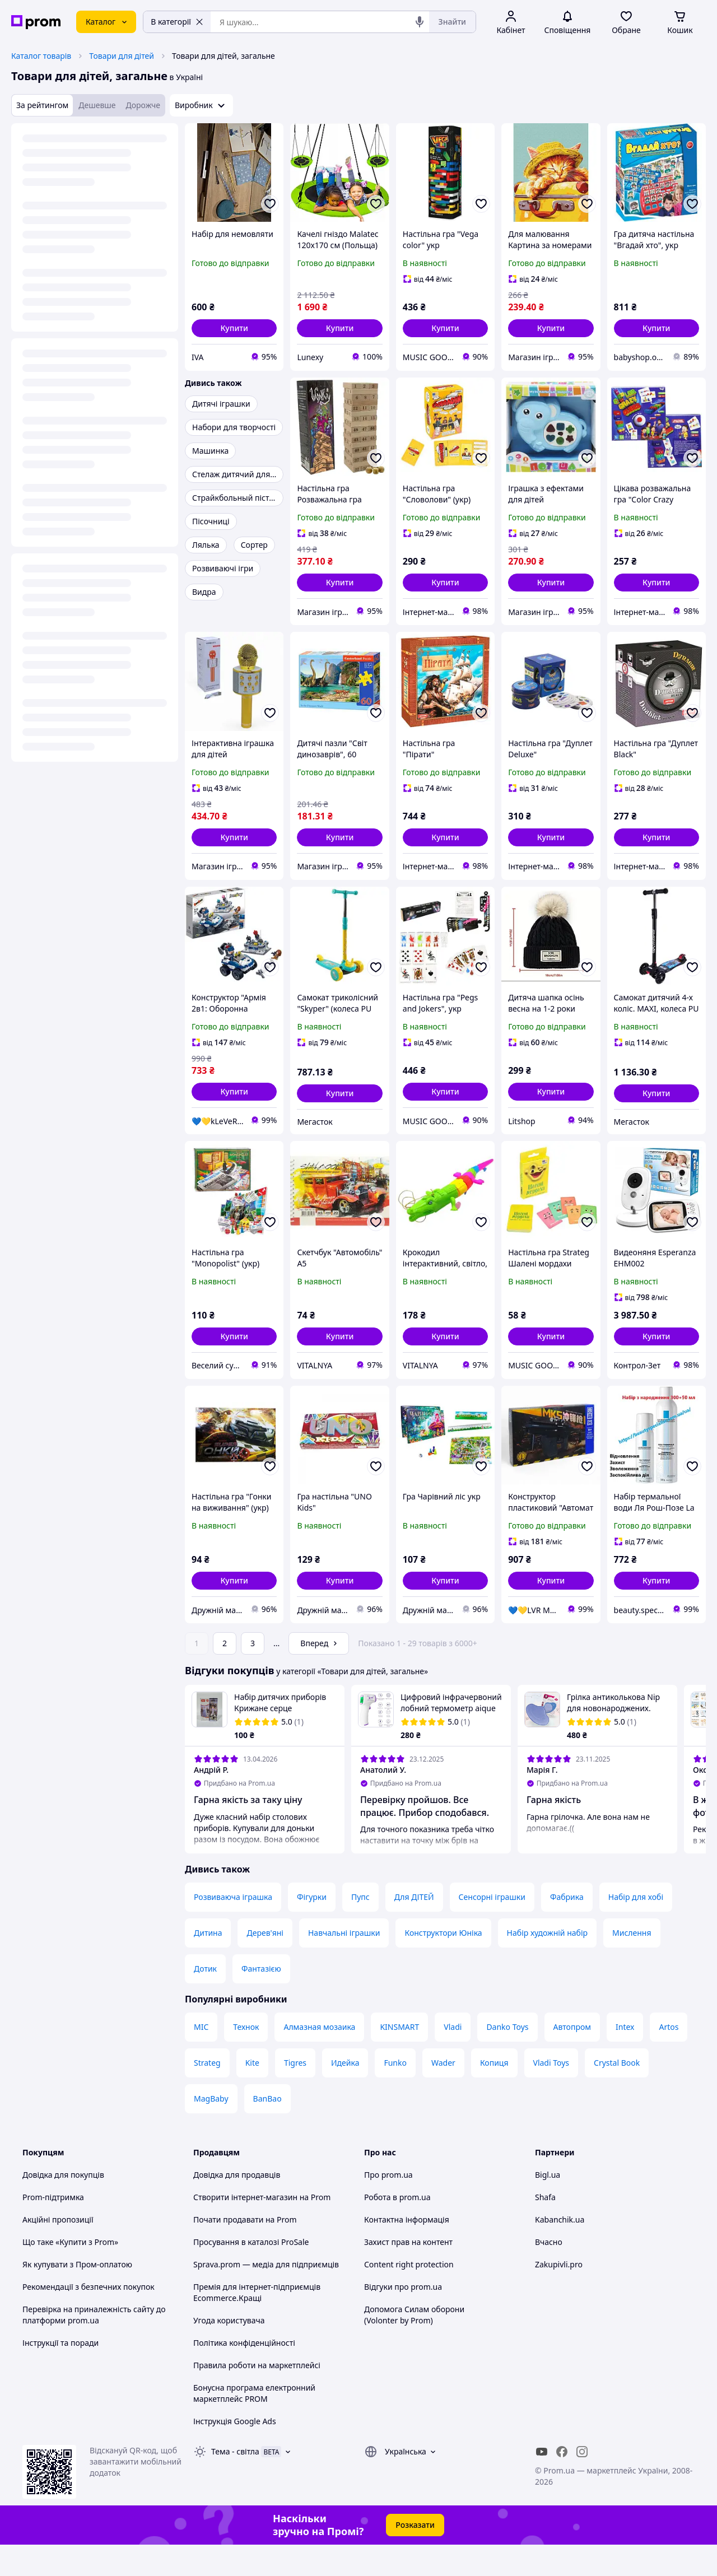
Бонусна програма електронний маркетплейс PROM (254, 2424)
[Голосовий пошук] (419, 21)
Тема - (235, 2482)
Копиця (494, 2094)
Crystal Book (617, 2094)
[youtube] (541, 2483)
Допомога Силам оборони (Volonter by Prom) (414, 2346)
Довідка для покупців (63, 2206)
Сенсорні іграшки (492, 1928)
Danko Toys (507, 2058)
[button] (234, 328)
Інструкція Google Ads (234, 2452)
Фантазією (261, 2000)
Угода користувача (229, 2351)
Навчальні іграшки (344, 1964)
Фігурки (312, 1928)
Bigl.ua (547, 2206)
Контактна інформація (406, 2251)
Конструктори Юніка (443, 1964)
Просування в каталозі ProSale (251, 2273)
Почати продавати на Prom (245, 2251)
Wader (443, 2094)
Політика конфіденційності (244, 2374)
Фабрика (567, 1928)
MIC (201, 2058)
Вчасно (548, 2273)
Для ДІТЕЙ (414, 1928)
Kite (252, 2094)
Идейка (345, 2094)
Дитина (208, 1964)
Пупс (360, 1928)
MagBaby (211, 2130)
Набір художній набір (547, 1964)
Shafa (545, 2228)
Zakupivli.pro (559, 2295)
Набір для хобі (635, 1928)
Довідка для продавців (236, 2206)
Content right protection (409, 2295)
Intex (625, 2058)
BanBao (267, 2130)
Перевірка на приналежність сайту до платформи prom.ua (94, 2346)
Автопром (572, 2058)
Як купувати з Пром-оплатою (77, 2295)
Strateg (207, 2094)
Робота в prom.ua (397, 2228)
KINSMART (399, 2058)
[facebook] (562, 2483)
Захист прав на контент (408, 2273)
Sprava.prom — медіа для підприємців (266, 2295)
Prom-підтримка (53, 2228)
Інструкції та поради (60, 2374)
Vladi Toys (551, 2094)
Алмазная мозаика (319, 2058)
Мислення (631, 1964)
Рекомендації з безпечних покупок (88, 2318)
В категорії (177, 21)
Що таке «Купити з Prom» (70, 2273)
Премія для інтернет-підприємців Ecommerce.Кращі (256, 2324)
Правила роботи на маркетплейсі (256, 2396)
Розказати (415, 2556)
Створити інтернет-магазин (245, 2228)
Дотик (205, 2000)
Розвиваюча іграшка (233, 1928)
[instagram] (582, 2483)
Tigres (295, 2094)
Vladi (453, 2058)
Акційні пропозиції (58, 2251)
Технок (246, 2058)
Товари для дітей (121, 55)
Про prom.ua (388, 2206)
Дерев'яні (264, 1964)
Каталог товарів (41, 55)
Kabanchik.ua (559, 2251)
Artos (668, 2058)
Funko (395, 2094)
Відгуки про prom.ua (403, 2318)
